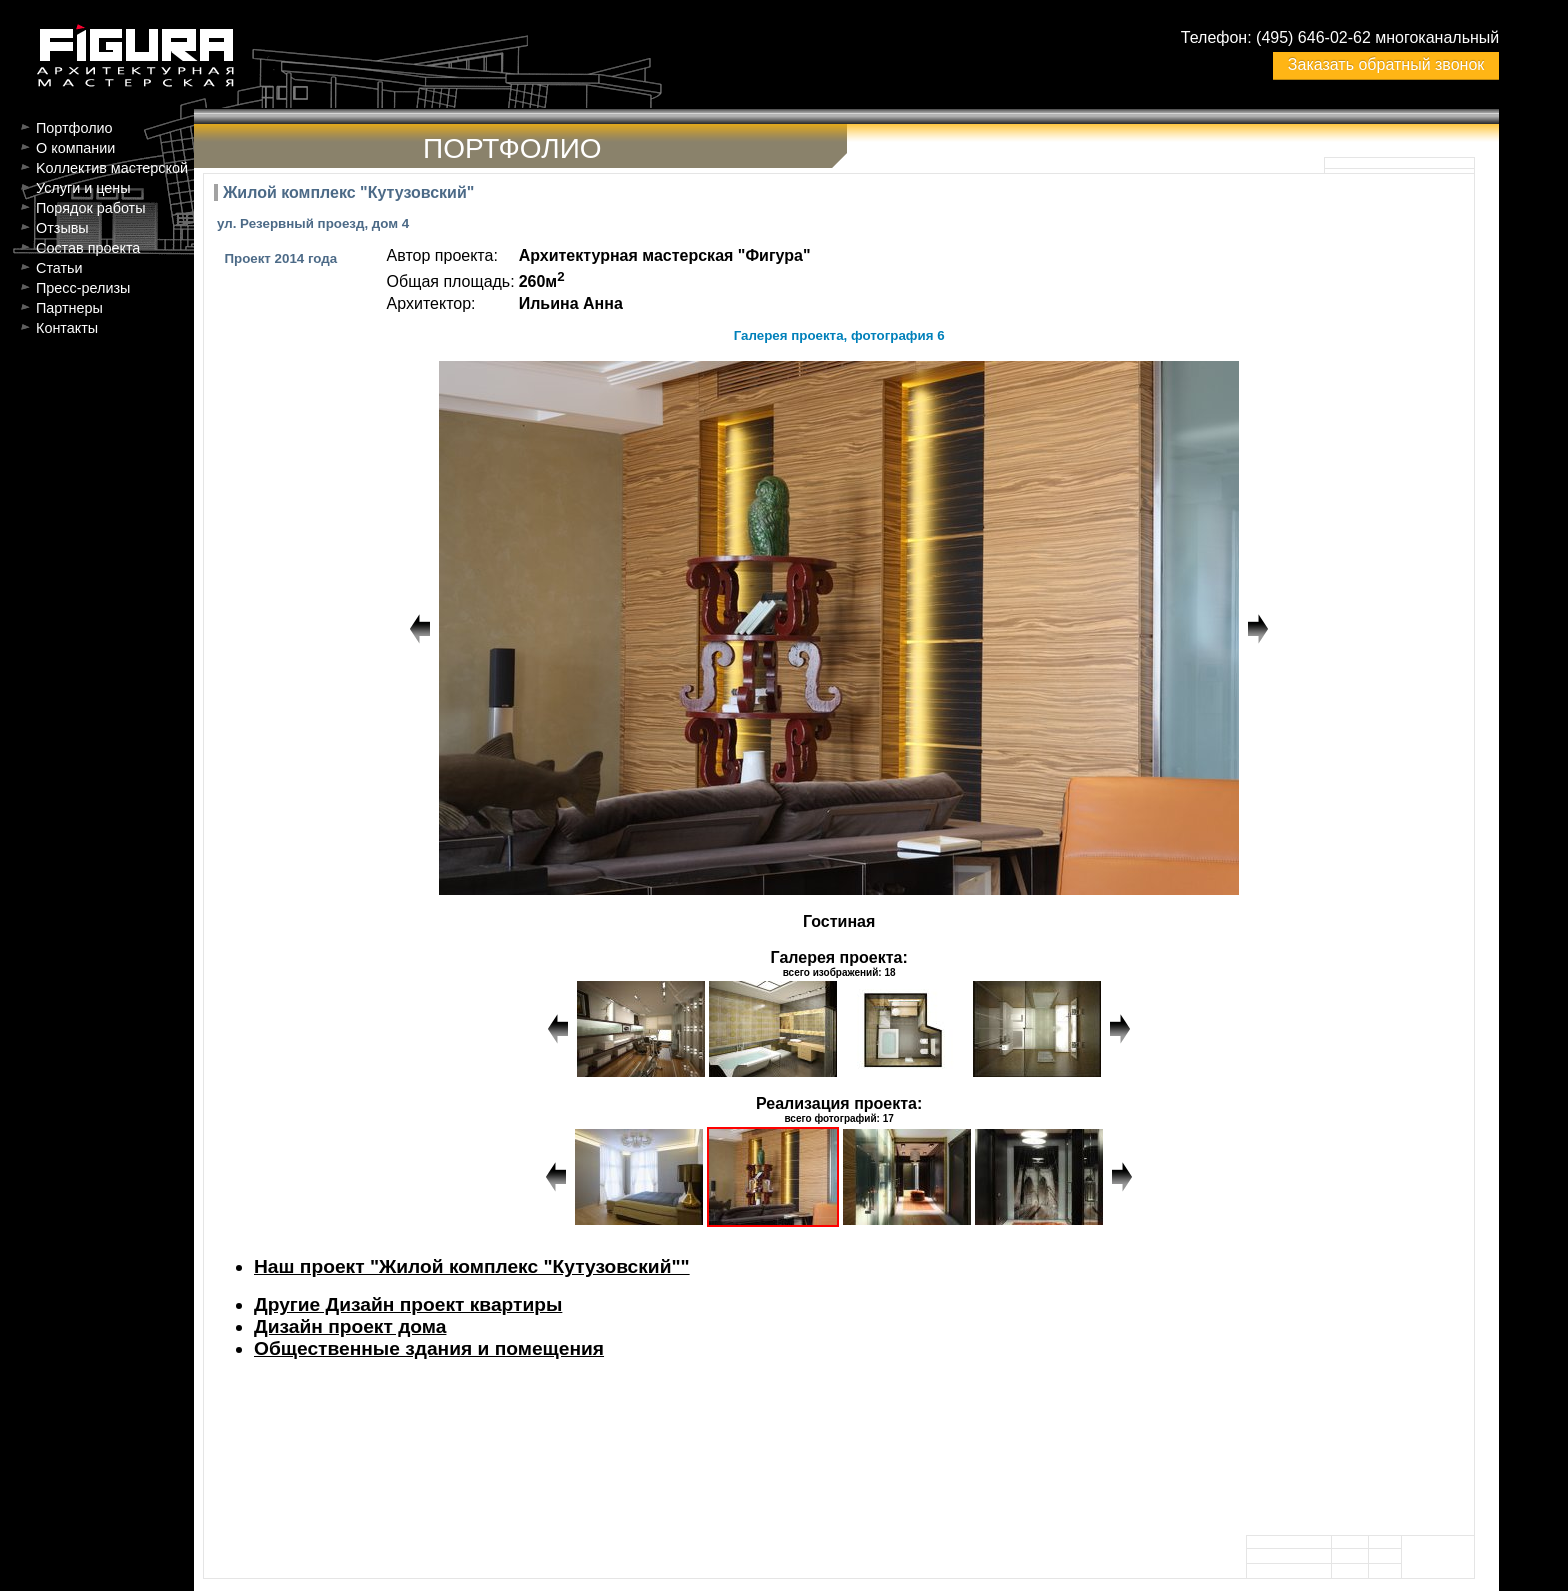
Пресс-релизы (83, 288)
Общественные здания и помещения (429, 1348)
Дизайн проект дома (350, 1326)
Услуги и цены (83, 188)
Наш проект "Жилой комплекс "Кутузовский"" (472, 1266)
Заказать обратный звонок (1386, 64)
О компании (75, 148)
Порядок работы (91, 208)
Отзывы (62, 228)
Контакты (67, 328)
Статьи (59, 268)
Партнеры (69, 308)
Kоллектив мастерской (112, 168)
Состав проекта (88, 248)
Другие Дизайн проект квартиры (408, 1304)
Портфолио (74, 128)
